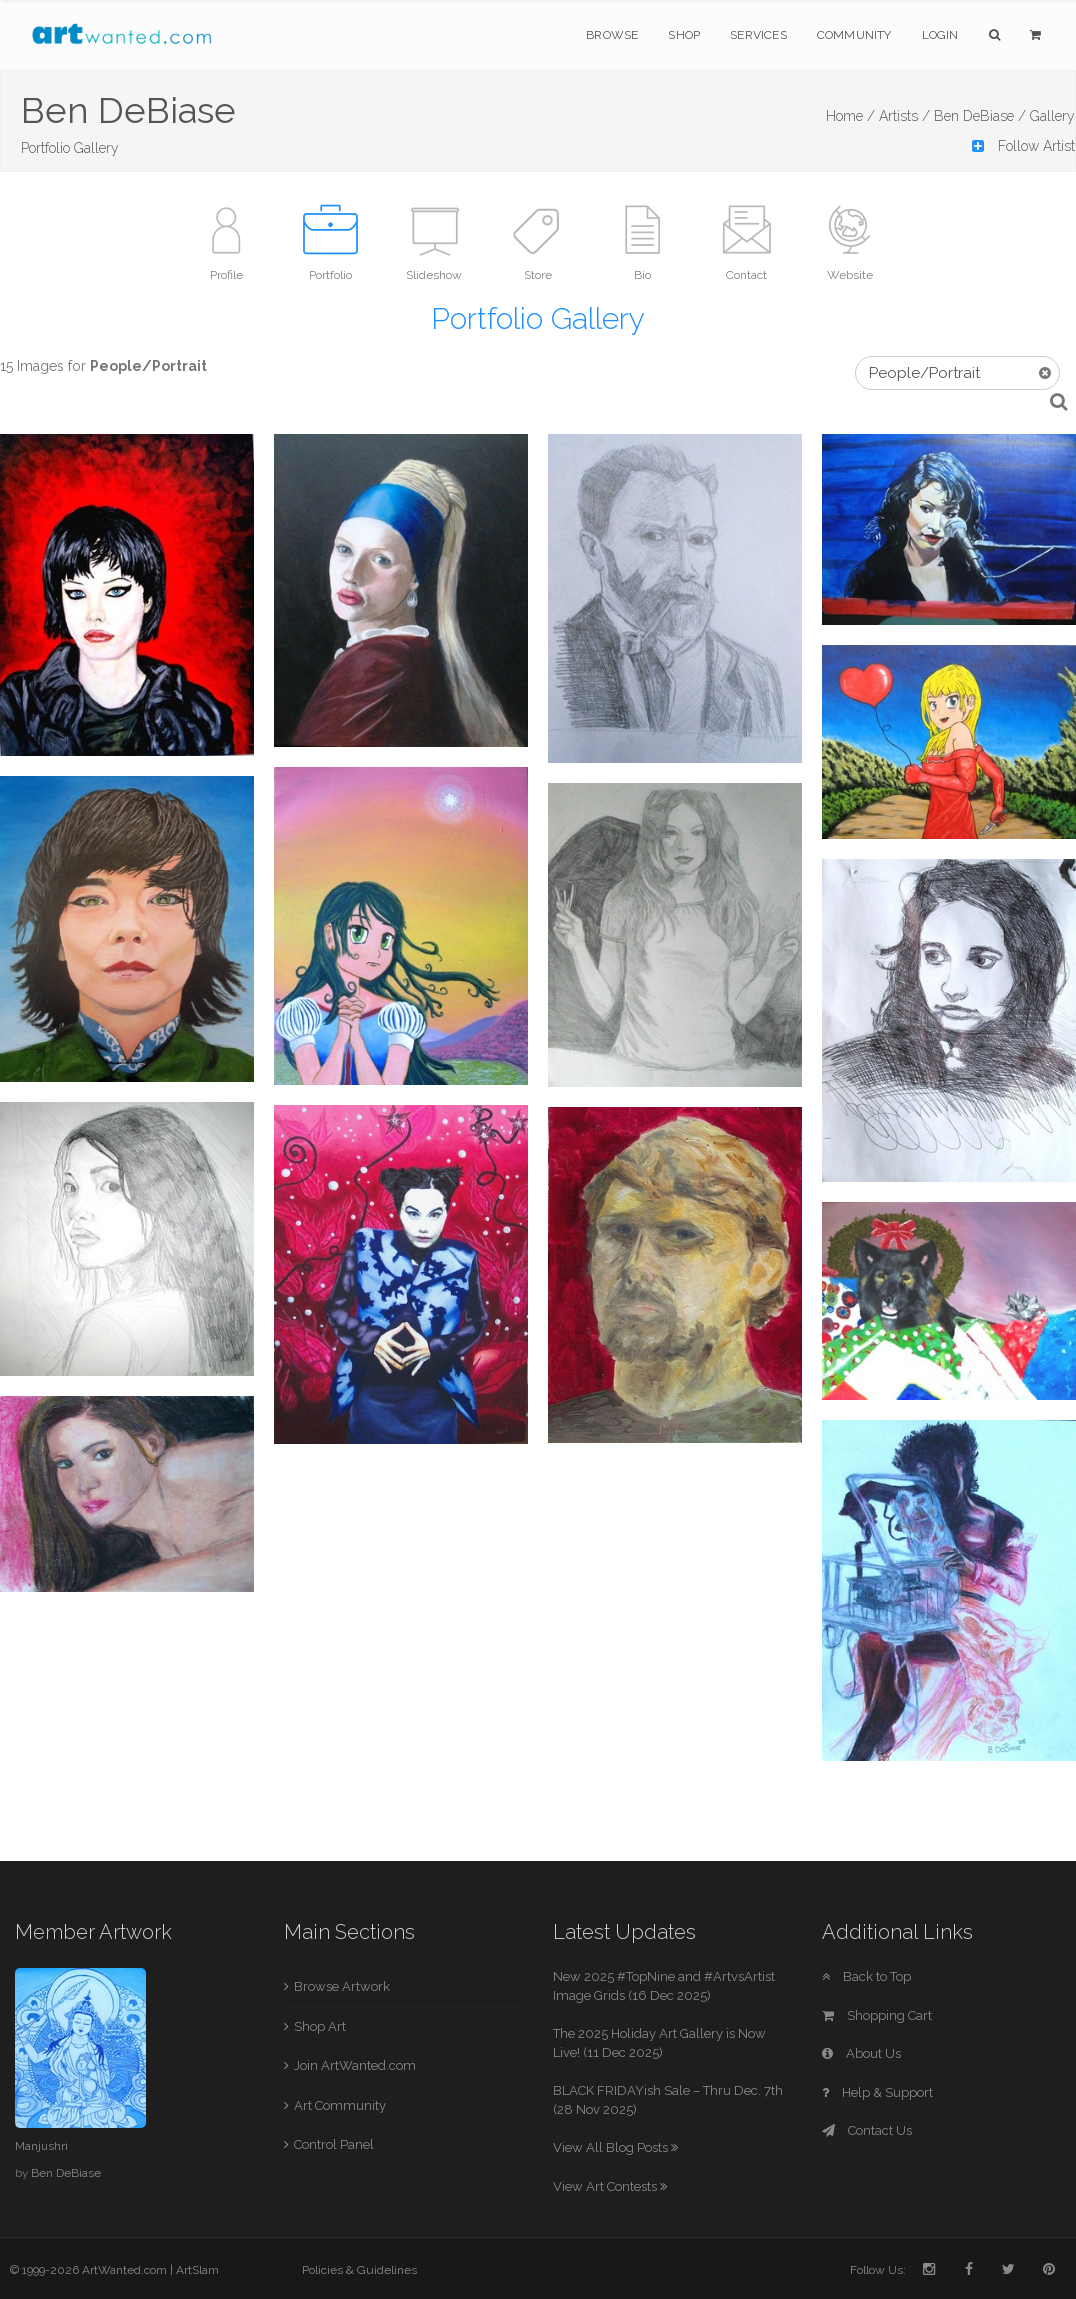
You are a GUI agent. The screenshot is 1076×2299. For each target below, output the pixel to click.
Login (940, 35)
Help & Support (877, 2092)
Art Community (340, 2105)
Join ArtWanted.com (355, 2065)
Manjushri (41, 2146)
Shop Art (320, 2026)
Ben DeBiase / (980, 116)
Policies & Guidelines (359, 2270)
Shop (684, 35)
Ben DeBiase (66, 2173)
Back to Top (866, 1976)
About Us (861, 2053)
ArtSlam (197, 2270)
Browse (612, 35)
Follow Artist (1023, 146)
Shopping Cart (877, 2015)
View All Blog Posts (615, 2147)
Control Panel (334, 2144)
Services (758, 35)
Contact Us (867, 2130)
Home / (850, 116)
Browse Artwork (342, 1986)
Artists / (904, 116)
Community (854, 35)
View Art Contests (610, 2186)
